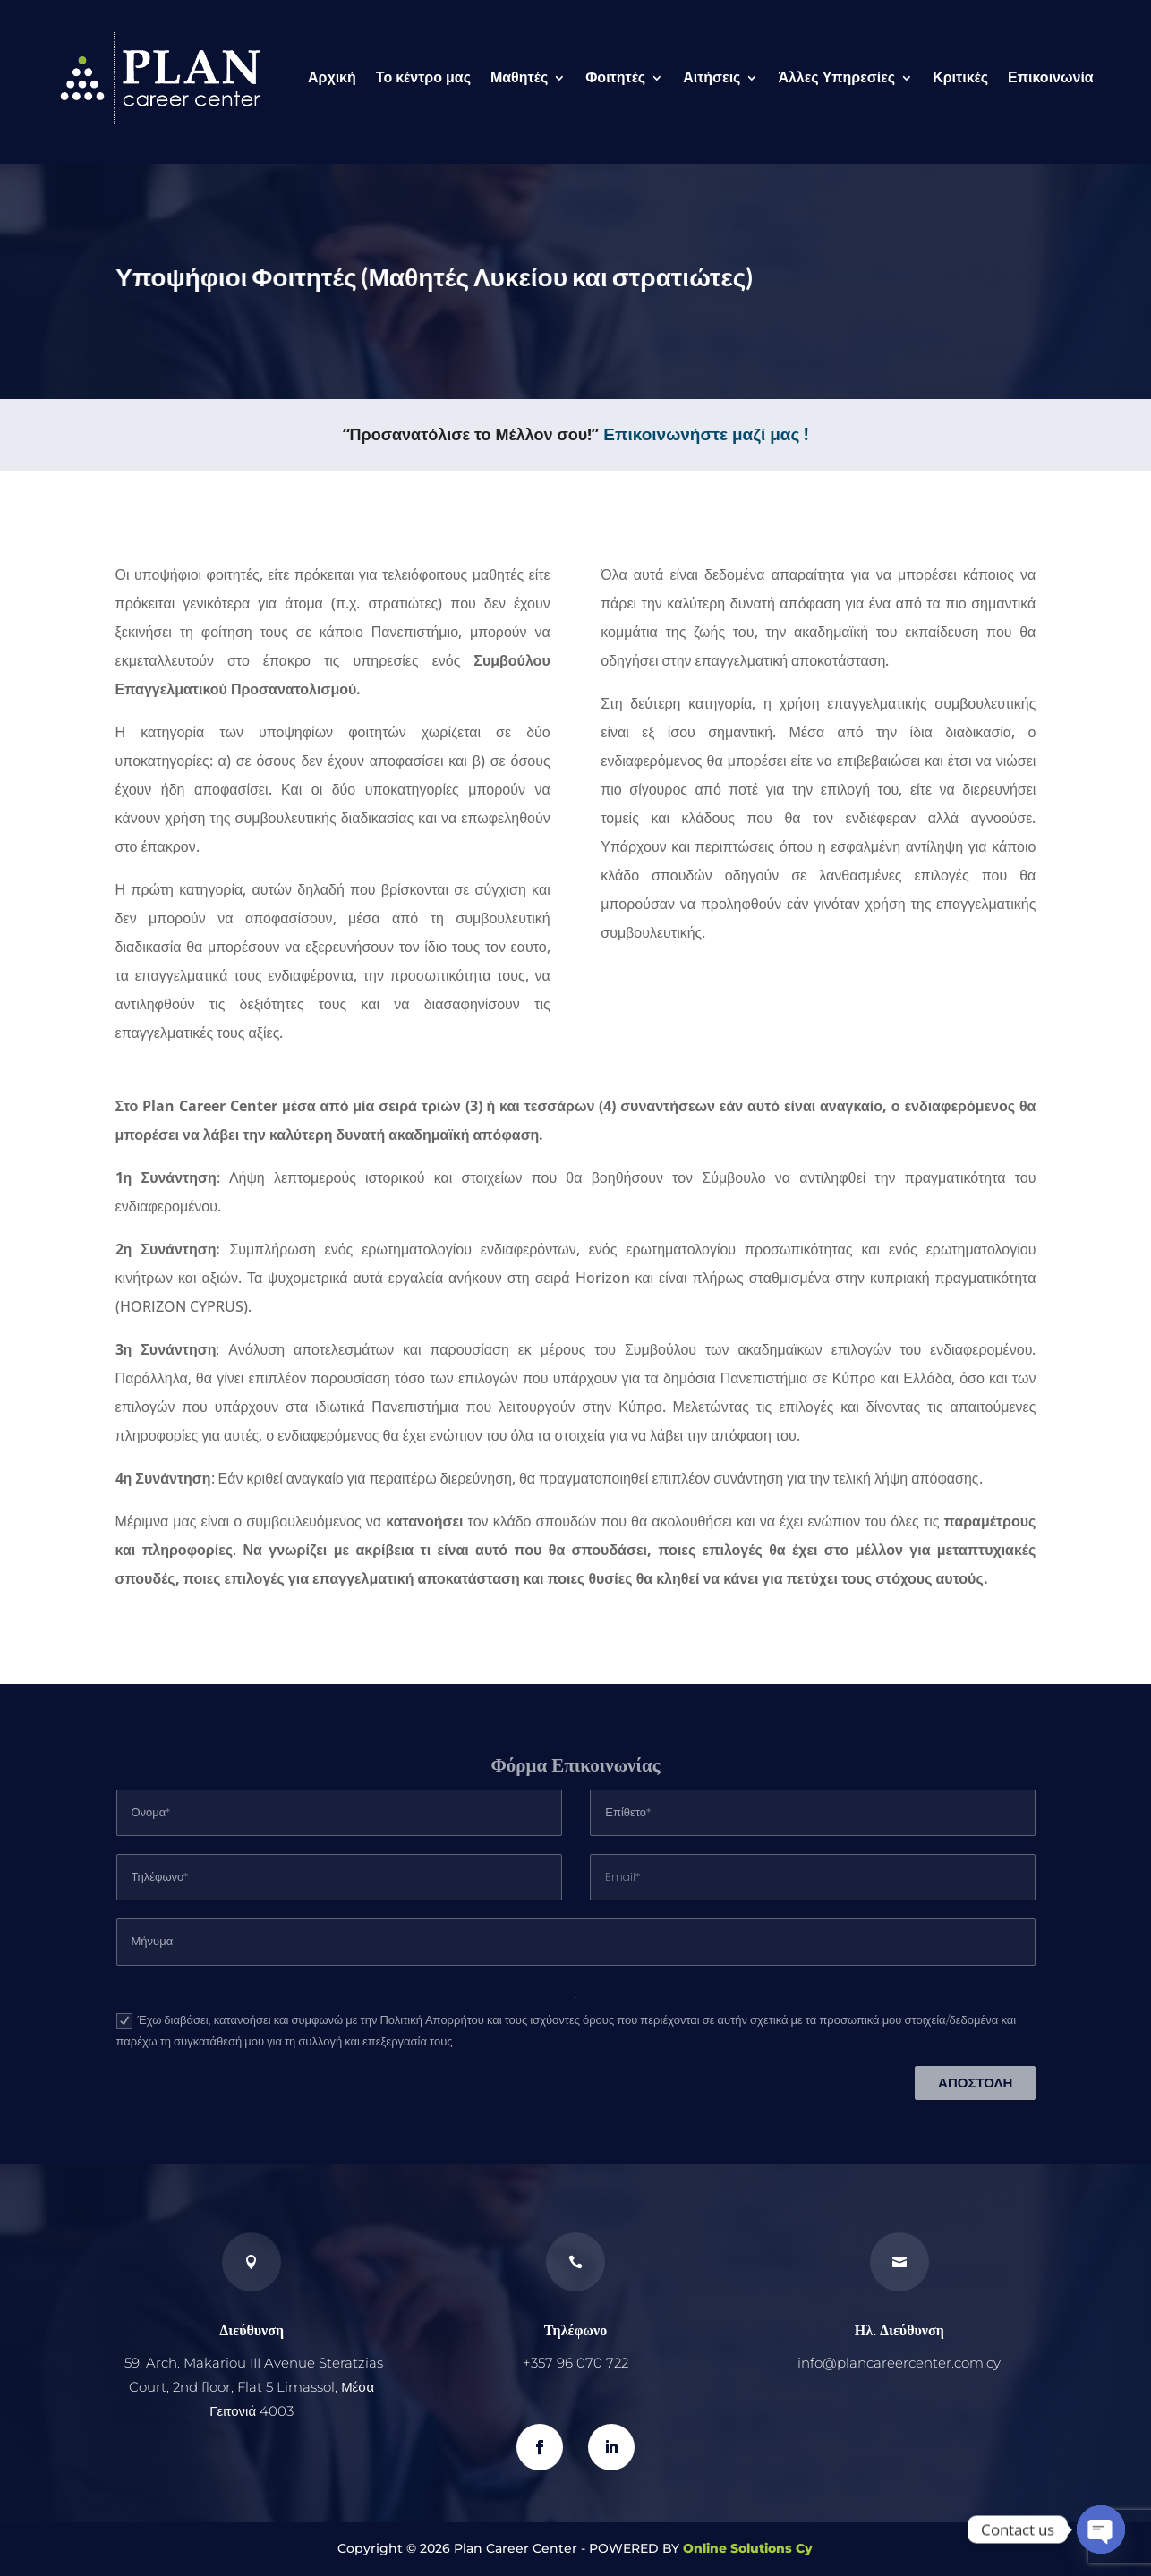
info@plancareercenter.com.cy (899, 2362)
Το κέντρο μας (423, 77)
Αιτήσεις (711, 77)
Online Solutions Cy (748, 2548)
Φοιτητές (615, 77)
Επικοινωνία (1051, 77)
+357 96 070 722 (575, 2362)
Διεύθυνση (251, 2329)
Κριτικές (960, 77)
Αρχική (332, 77)
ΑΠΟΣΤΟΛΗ (975, 2082)
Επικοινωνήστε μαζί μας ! (705, 434)
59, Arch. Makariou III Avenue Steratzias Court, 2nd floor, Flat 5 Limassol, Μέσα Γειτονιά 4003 (253, 2386)
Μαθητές (519, 77)
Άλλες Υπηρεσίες (836, 77)
